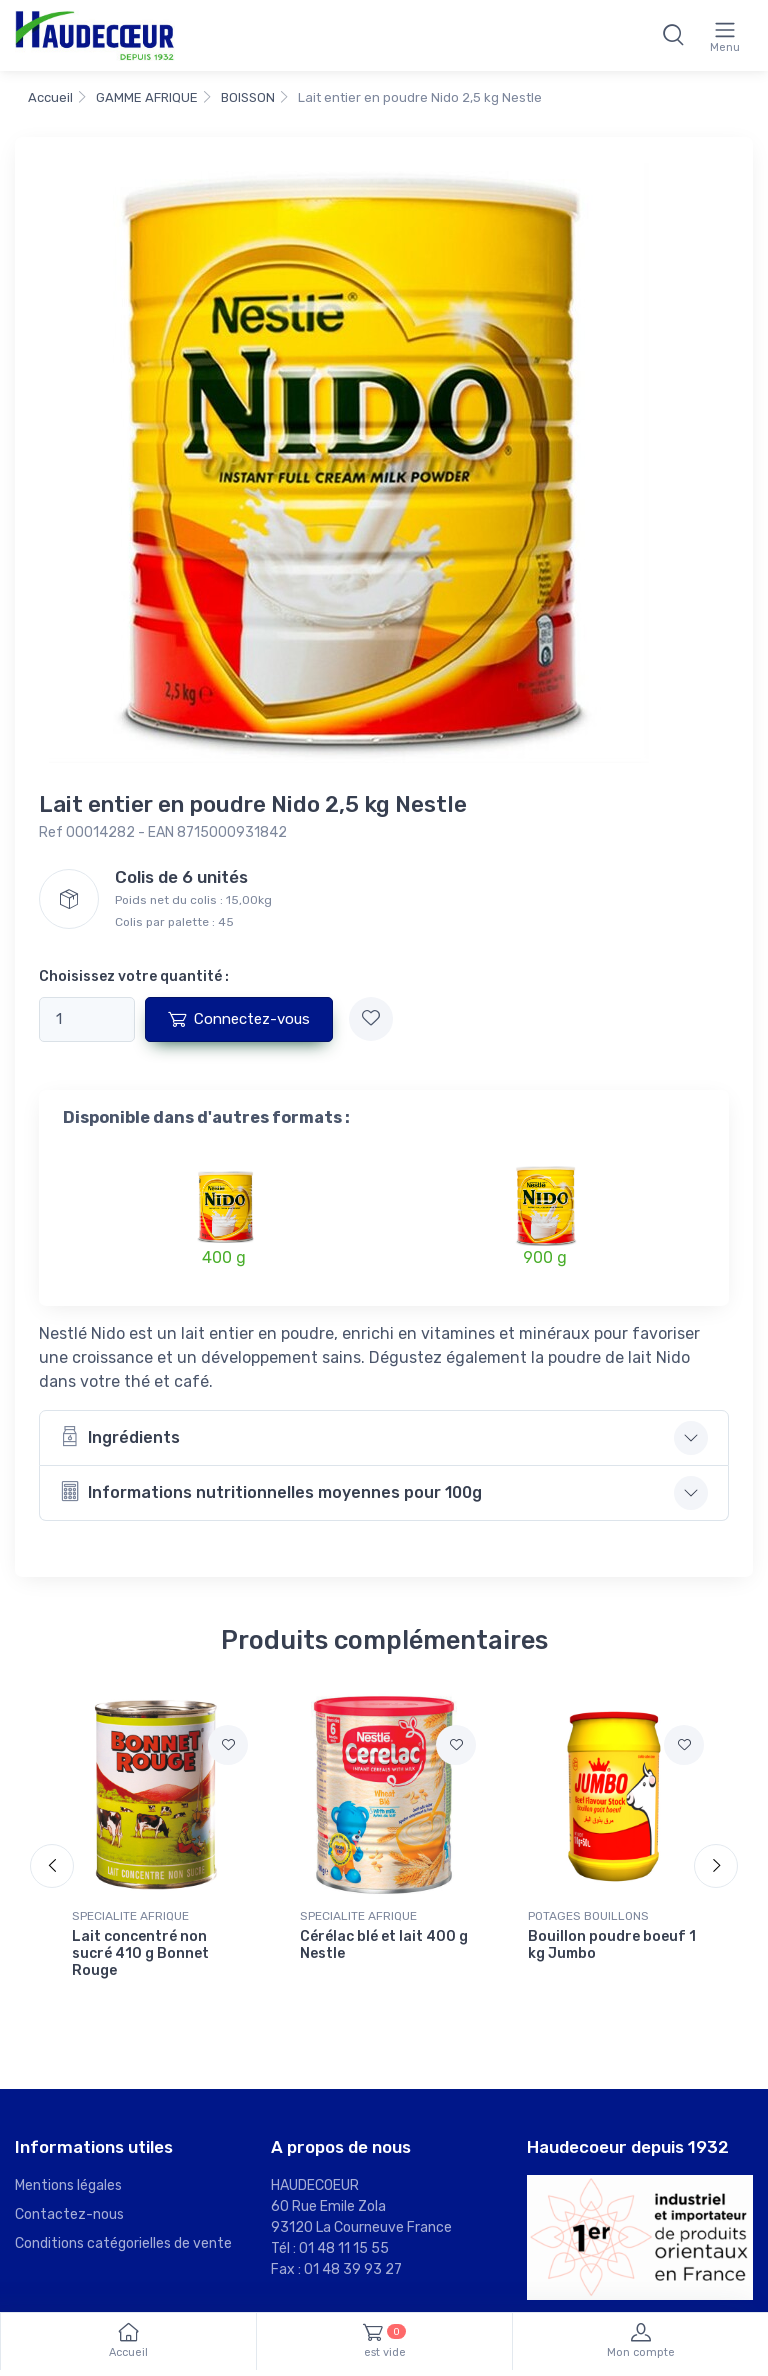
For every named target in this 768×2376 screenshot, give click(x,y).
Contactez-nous (69, 2214)
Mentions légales (68, 2185)
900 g (545, 1257)
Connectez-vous (239, 1019)
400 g (224, 1257)
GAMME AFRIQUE (147, 97)
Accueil (50, 97)
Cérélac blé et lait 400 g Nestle (384, 1945)
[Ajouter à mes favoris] (371, 1019)
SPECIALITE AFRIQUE (130, 1916)
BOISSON (248, 97)
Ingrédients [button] (120, 1436)
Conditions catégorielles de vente (123, 2243)
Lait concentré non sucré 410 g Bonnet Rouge (140, 1953)
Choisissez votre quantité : (134, 976)
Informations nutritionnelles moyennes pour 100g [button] (271, 1491)
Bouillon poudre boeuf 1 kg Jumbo (612, 1945)
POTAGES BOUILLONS (588, 1916)
